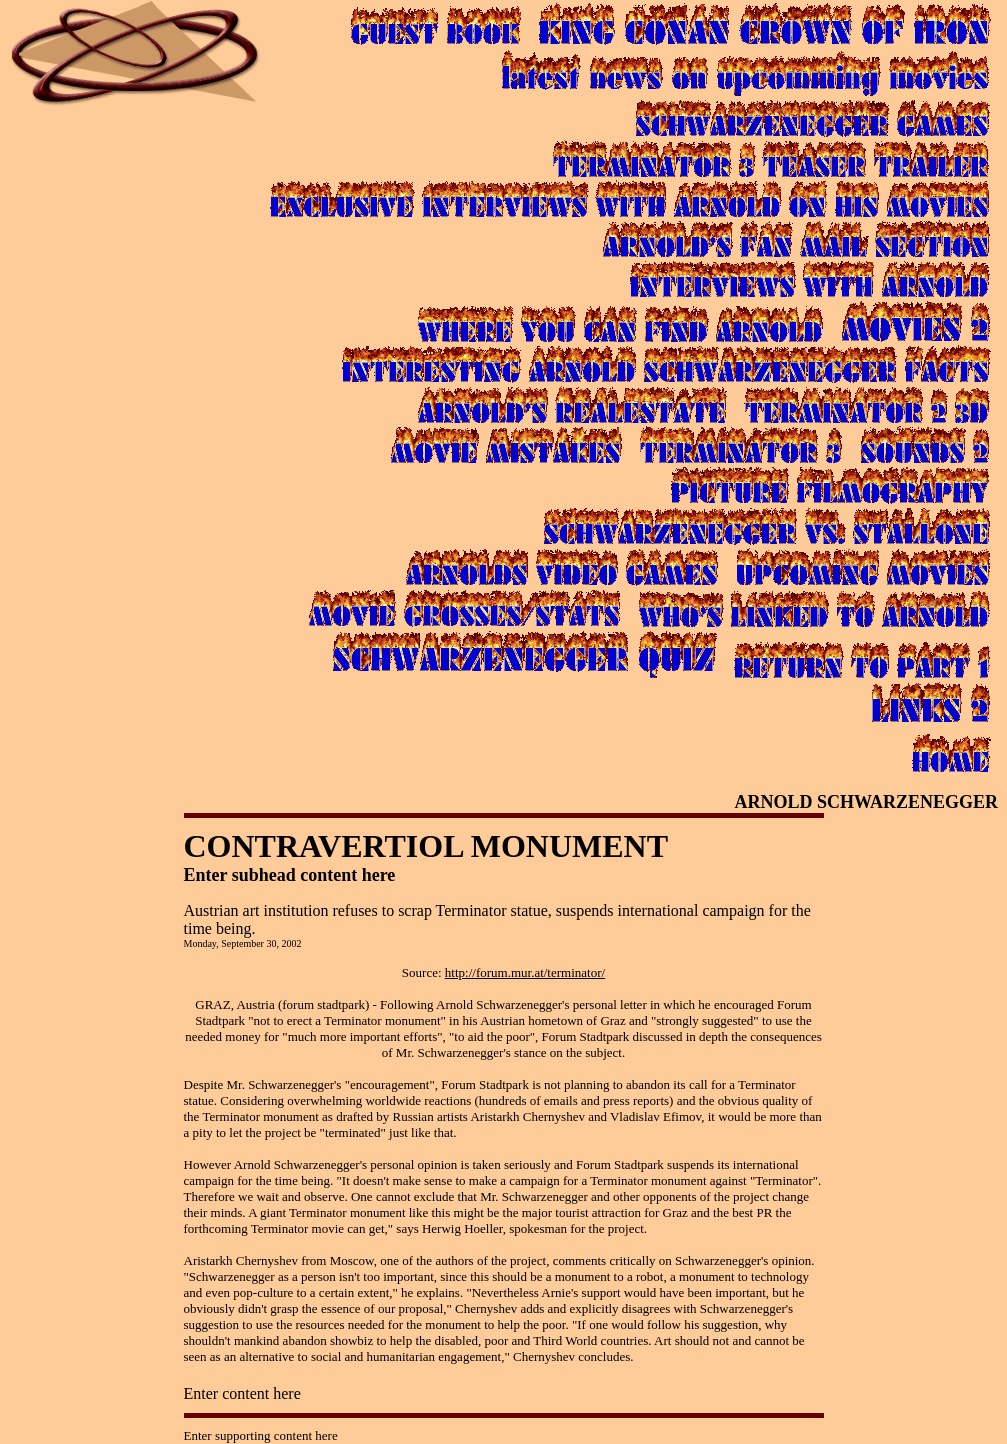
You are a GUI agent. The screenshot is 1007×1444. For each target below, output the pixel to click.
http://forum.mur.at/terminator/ (525, 972)
